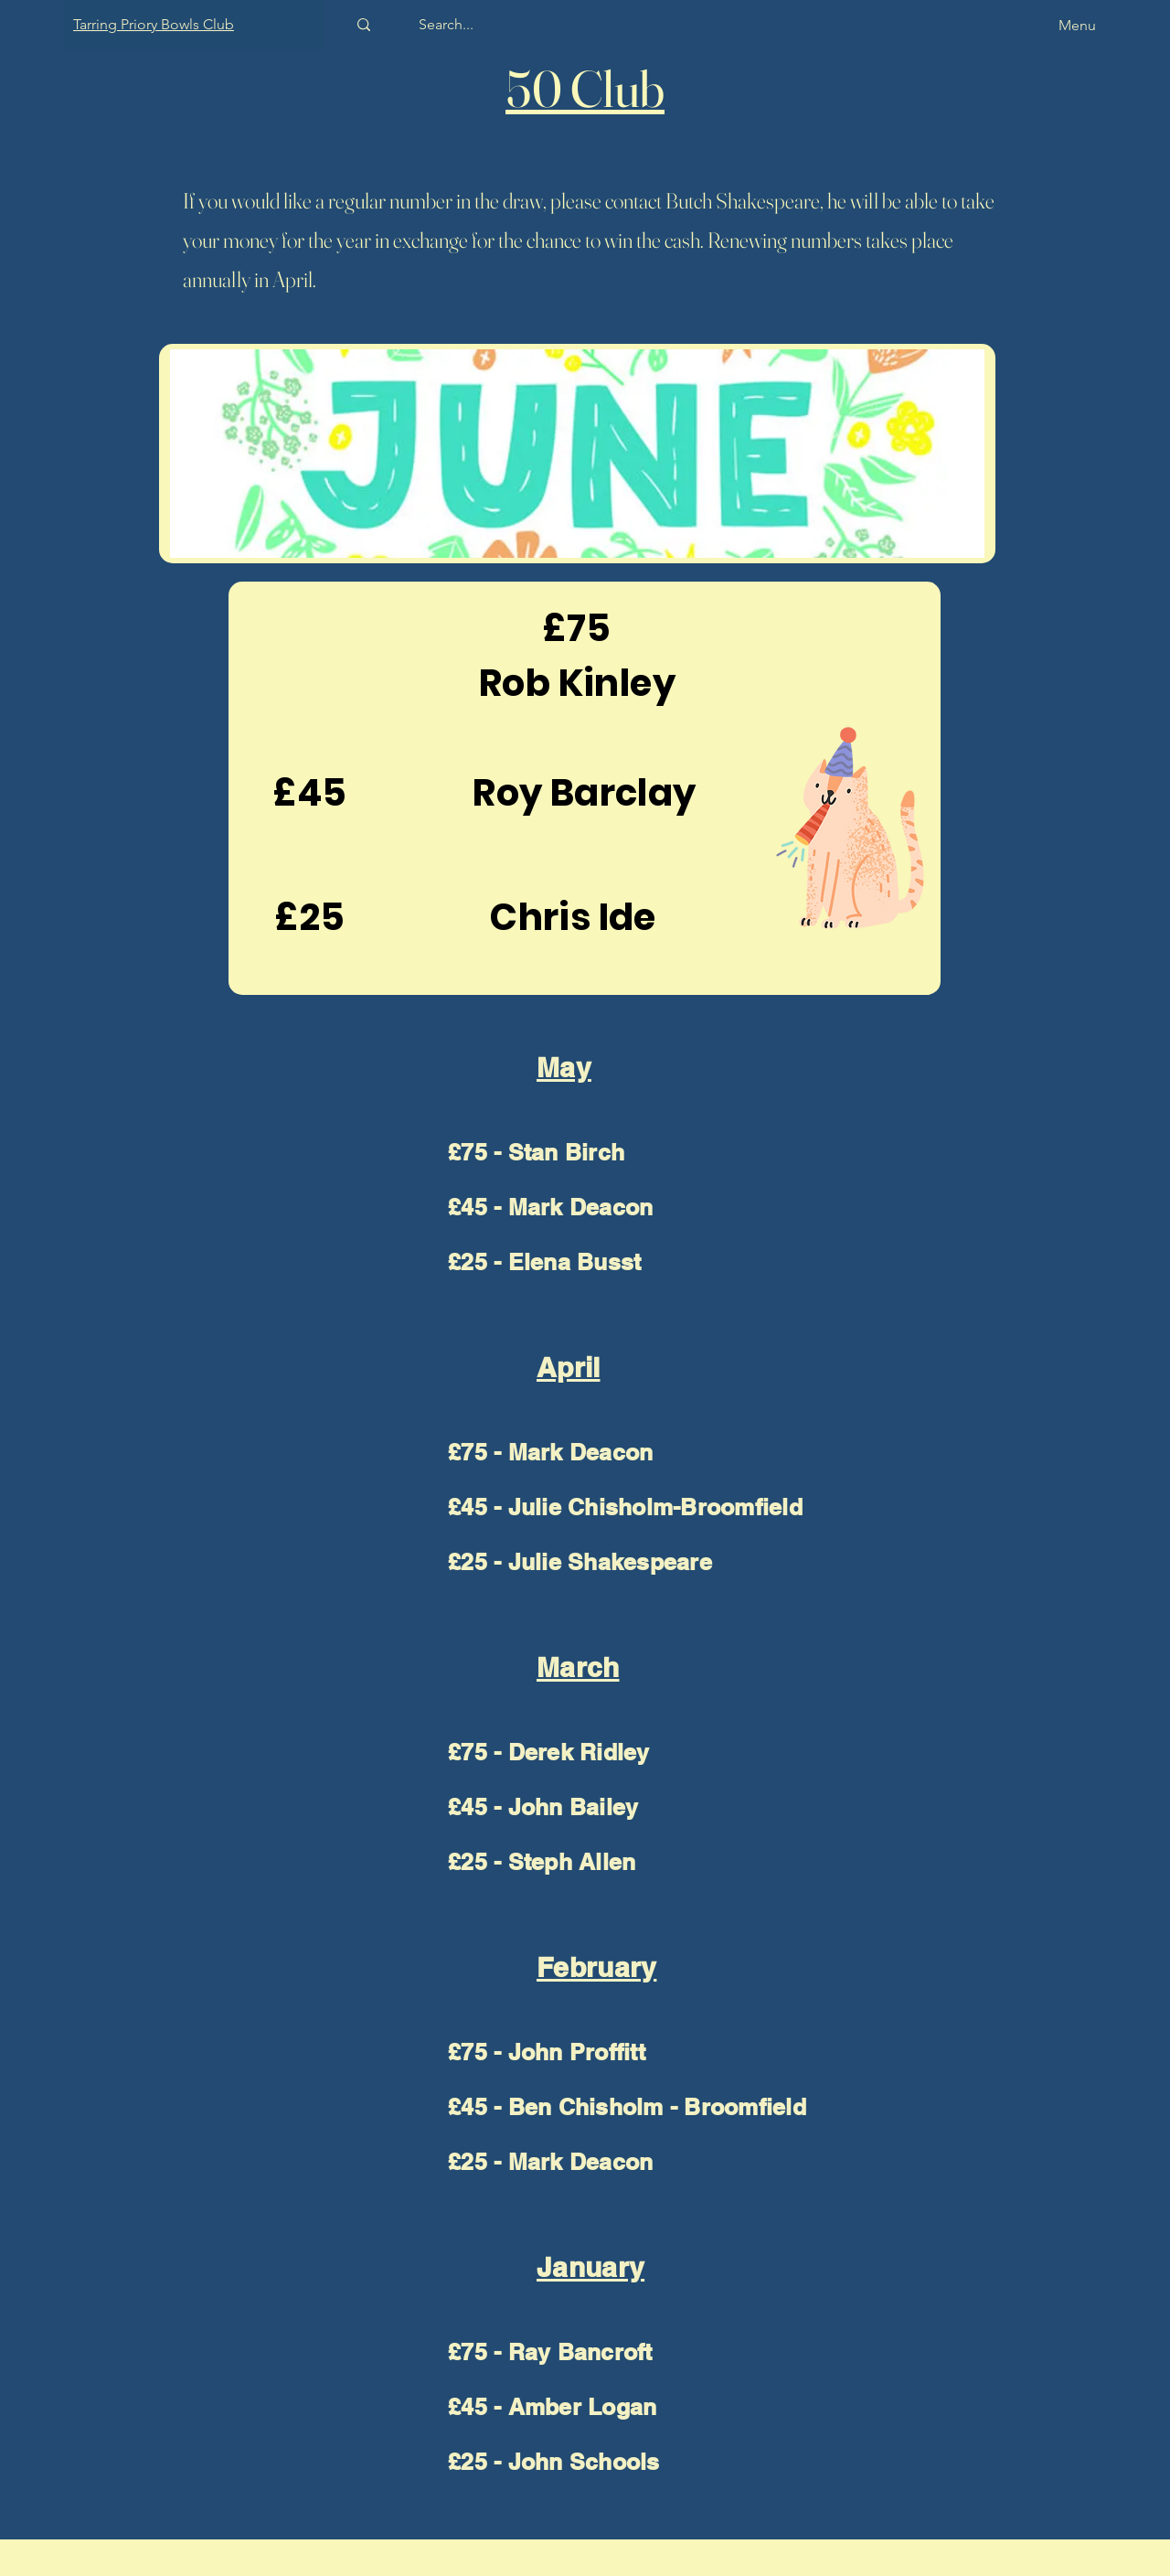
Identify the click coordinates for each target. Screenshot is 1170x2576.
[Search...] (446, 24)
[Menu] (1045, 24)
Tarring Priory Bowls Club (153, 24)
